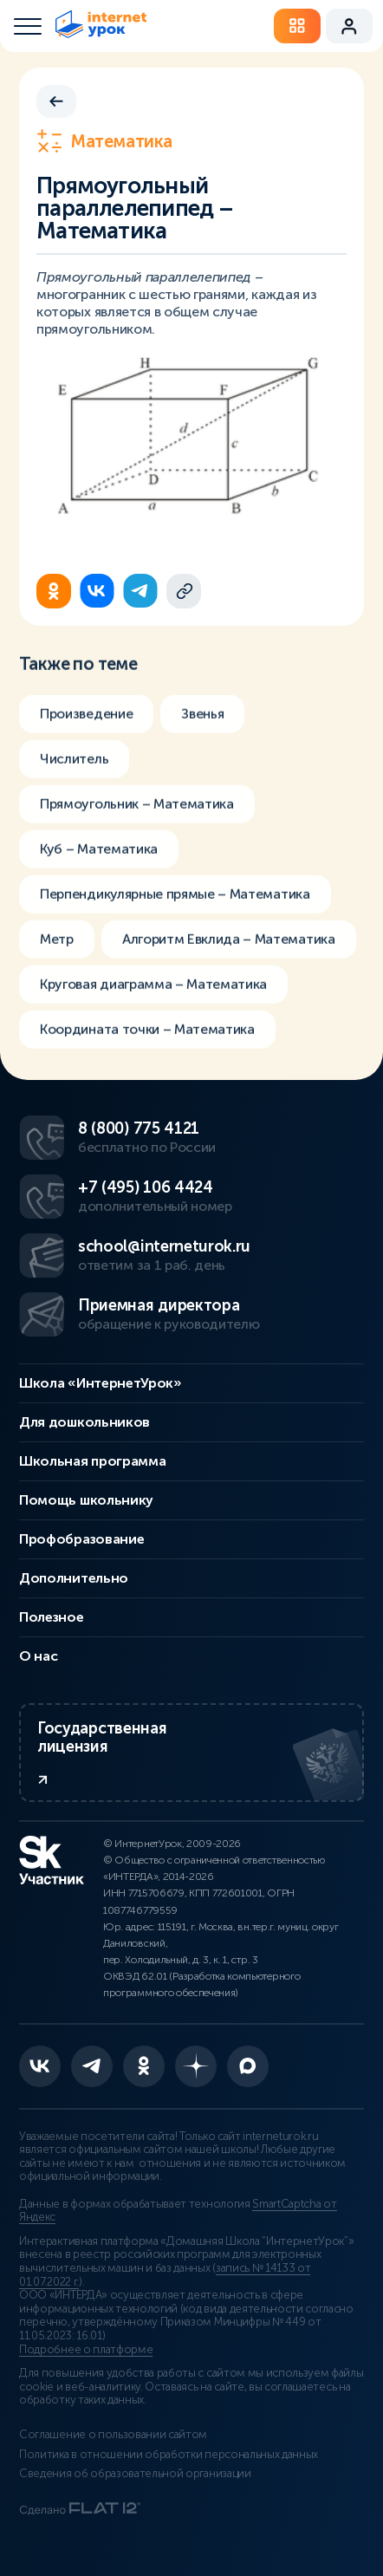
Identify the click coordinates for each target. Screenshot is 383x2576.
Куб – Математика (99, 854)
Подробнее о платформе (86, 2350)
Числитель (74, 764)
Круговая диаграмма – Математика (153, 989)
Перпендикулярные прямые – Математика (174, 899)
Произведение (86, 719)
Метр (57, 944)
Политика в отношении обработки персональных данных (168, 2455)
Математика (104, 141)
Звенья (202, 719)
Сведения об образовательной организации (135, 2474)
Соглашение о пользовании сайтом (113, 2435)
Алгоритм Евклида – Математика (228, 944)
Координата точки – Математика (147, 1034)
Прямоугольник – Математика (137, 809)
